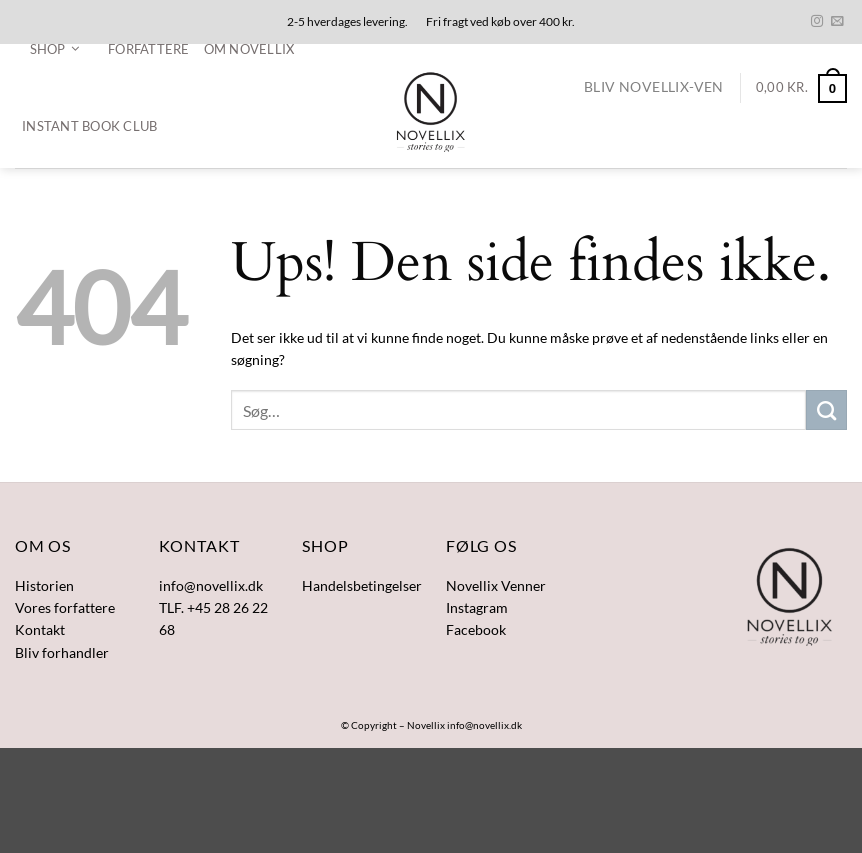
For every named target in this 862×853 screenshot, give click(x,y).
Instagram (477, 607)
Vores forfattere (65, 607)
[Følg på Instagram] (817, 22)
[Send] (826, 410)
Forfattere (149, 49)
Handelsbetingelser (362, 585)
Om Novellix (249, 49)
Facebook (476, 629)
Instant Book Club (89, 126)
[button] (54, 49)
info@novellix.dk (484, 725)
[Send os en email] (837, 22)
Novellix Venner (496, 585)
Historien (44, 585)
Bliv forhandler (62, 652)
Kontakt (40, 629)
